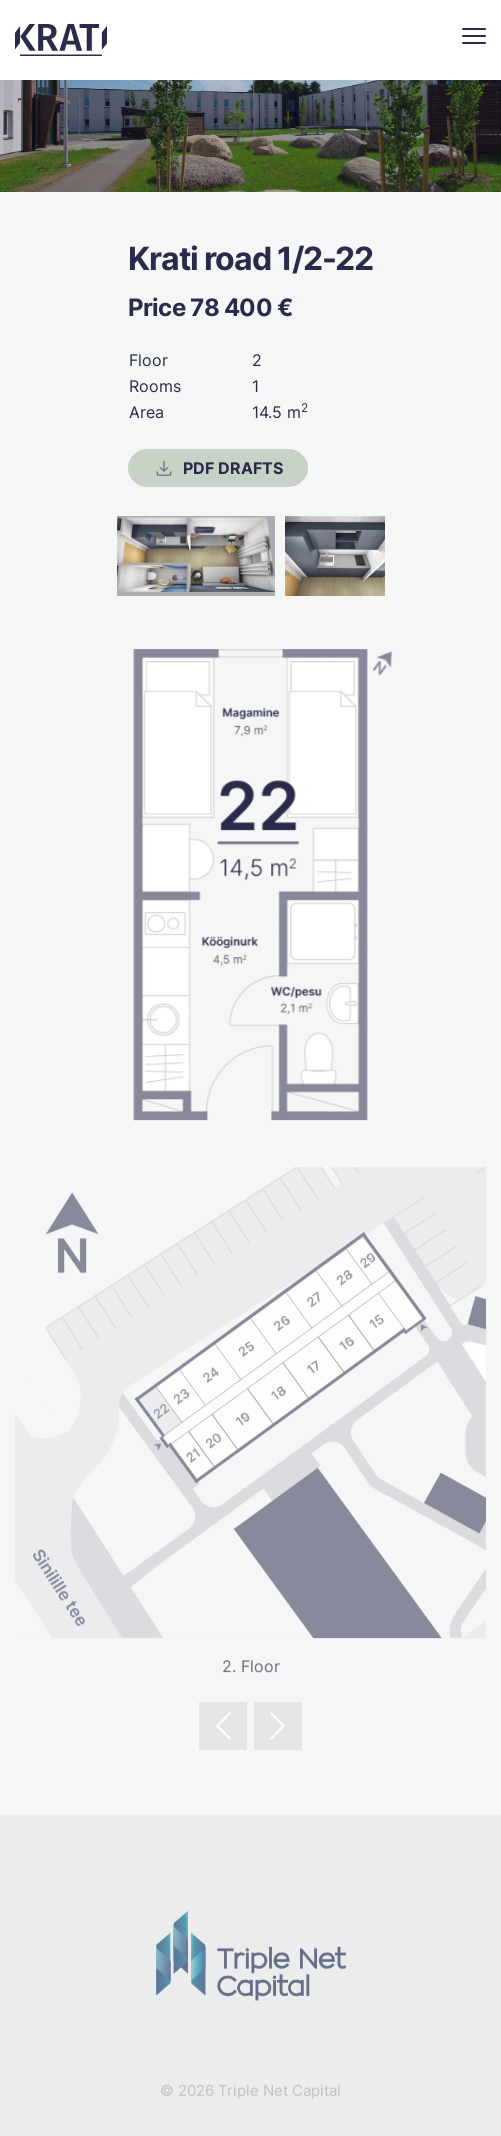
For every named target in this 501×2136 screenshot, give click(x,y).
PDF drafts (218, 468)
